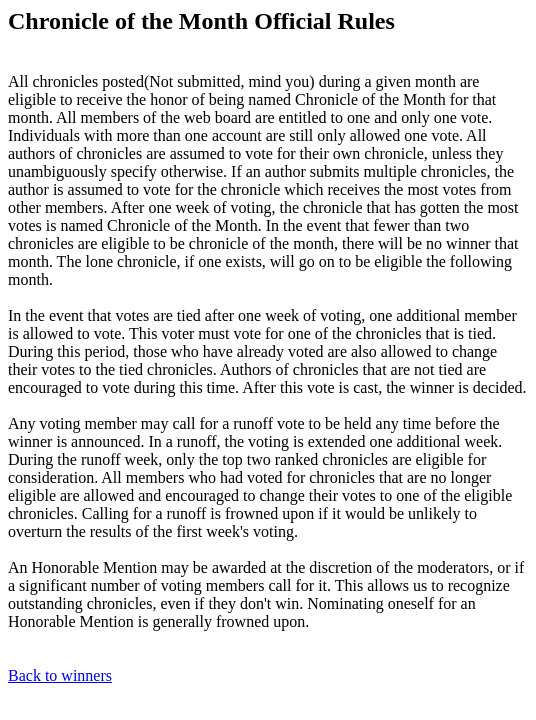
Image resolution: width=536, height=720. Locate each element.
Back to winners (60, 675)
